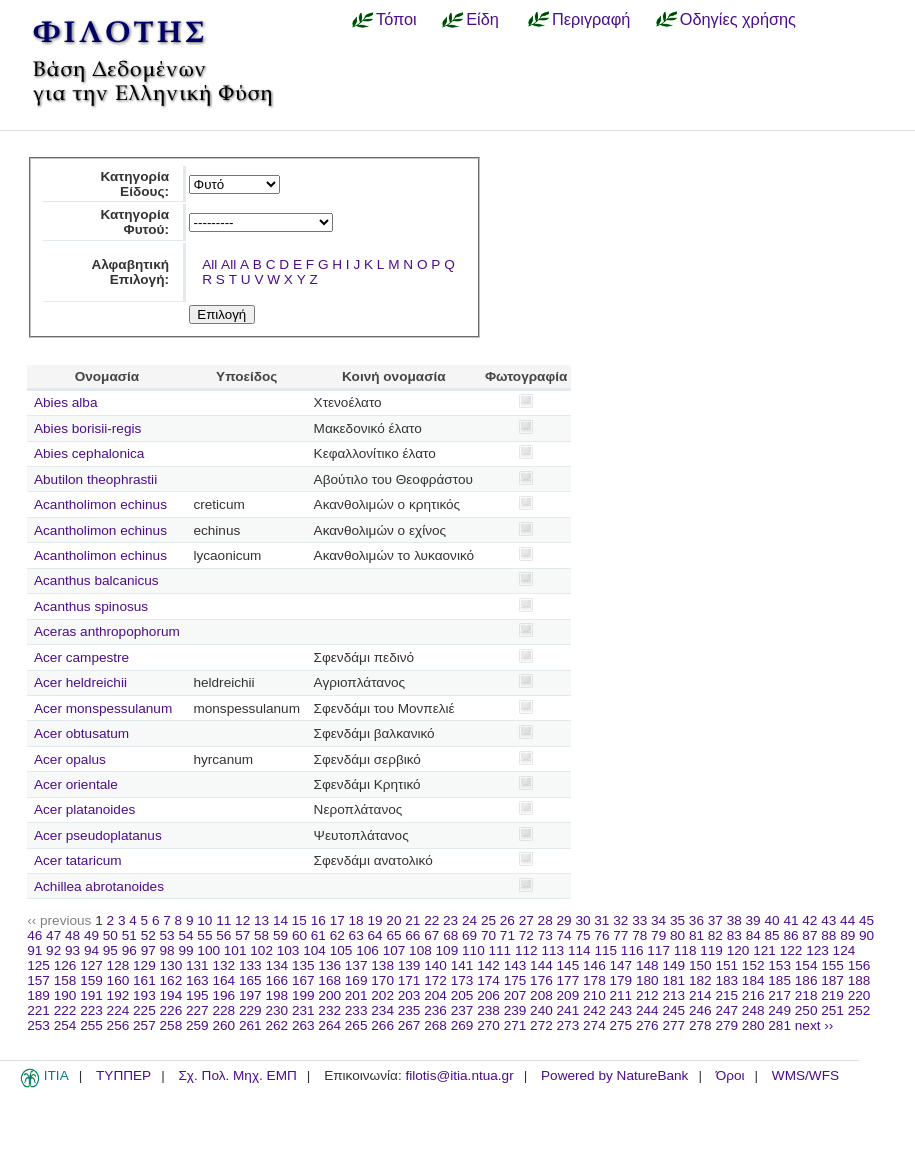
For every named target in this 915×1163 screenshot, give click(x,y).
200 (329, 995)
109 (447, 950)
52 (148, 935)
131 (197, 965)
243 (621, 1010)
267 (409, 1025)
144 (541, 965)
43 (828, 920)
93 (72, 950)
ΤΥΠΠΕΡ (123, 1075)
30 (582, 920)
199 (303, 995)
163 (197, 980)
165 (250, 980)
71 (507, 935)
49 (91, 935)
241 (568, 1010)
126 (65, 965)
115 (605, 950)
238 (488, 1010)
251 (832, 1010)
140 (435, 965)
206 (488, 995)
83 (734, 935)
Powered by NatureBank (614, 1075)
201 (356, 995)
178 (594, 980)
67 (431, 935)
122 (791, 950)
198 (276, 995)
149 (673, 965)
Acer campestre (81, 657)
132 (223, 965)
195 (197, 995)
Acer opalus (70, 759)
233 (356, 1010)
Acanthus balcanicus (96, 580)
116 (632, 950)
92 (53, 950)
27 (526, 920)
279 (726, 1025)
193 (144, 995)
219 (832, 995)
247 (726, 1010)
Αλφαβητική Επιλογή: (130, 272)
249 (779, 1010)
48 (72, 935)
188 (859, 980)
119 (711, 950)
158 (65, 980)
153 (779, 965)
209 (568, 995)
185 (779, 980)
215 (726, 995)
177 (568, 980)
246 (700, 1010)
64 (375, 935)
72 (526, 935)
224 (118, 1010)
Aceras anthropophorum (107, 631)
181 (673, 980)
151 (726, 965)
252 (859, 1010)
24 (469, 920)
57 (242, 935)
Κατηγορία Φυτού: (134, 222)
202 (382, 995)
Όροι (730, 1075)
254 (65, 1025)
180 (647, 980)
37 (715, 920)
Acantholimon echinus (100, 504)
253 (38, 1025)
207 (515, 995)
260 (223, 1025)
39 (753, 920)
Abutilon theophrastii (95, 479)
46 (34, 935)
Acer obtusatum (81, 733)
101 (235, 950)
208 (541, 995)
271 (515, 1025)
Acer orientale (76, 784)
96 (129, 950)
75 (582, 935)
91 (34, 950)
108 (420, 950)
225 (144, 1010)
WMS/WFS (805, 1075)
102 (261, 950)
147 (621, 965)
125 (38, 965)
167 (303, 980)
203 (409, 995)
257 (144, 1025)
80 (677, 935)
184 (753, 980)
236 (435, 1010)
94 (91, 950)
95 (110, 950)
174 (488, 980)
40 (771, 920)
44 (847, 920)
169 (356, 980)
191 (91, 995)
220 (859, 995)
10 (204, 920)
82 (715, 935)
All (209, 264)
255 (91, 1025)
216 (753, 995)
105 (341, 950)
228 (223, 1010)
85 (772, 935)
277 (673, 1025)
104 (314, 950)
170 (382, 980)
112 (526, 950)
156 (859, 965)
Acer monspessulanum (103, 708)
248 (753, 1010)
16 (318, 920)
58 (261, 935)
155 (832, 965)
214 (700, 995)
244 (647, 1010)
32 (620, 920)
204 (435, 995)
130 (171, 965)
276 (647, 1025)
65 (393, 935)
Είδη (482, 19)
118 (685, 950)
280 (753, 1025)
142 (488, 965)
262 (276, 1025)
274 (594, 1025)
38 (734, 920)
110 (473, 950)
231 (303, 1010)
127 (91, 965)
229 (250, 1010)
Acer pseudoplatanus (98, 835)
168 (329, 980)
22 (431, 920)
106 (367, 950)
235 (409, 1010)
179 (621, 980)
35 (677, 920)
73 (545, 935)
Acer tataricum (78, 860)
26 (507, 920)
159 (91, 980)
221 (38, 1010)
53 (167, 935)
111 (500, 950)
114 (579, 950)
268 (435, 1025)
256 (118, 1025)
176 (541, 980)
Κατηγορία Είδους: (134, 184)
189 (38, 995)
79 (658, 935)
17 (337, 920)
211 (621, 995)
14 (280, 920)
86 (790, 935)
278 (700, 1025)
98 (167, 950)
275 (621, 1025)
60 (299, 935)
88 (828, 935)
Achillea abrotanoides (99, 886)
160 (118, 980)
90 (866, 935)
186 (806, 980)
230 (276, 1010)
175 (515, 980)
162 (171, 980)
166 (276, 980)
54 (185, 935)
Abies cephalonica (89, 453)
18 (356, 920)
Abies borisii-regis (87, 428)
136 (329, 965)
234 (382, 1010)
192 (118, 995)
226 (171, 1010)
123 (817, 950)
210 (594, 995)
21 (412, 920)
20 (393, 920)
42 (809, 920)
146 (594, 965)
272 (541, 1025)
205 (462, 995)
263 (303, 1025)
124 (844, 950)
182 (700, 980)
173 (462, 980)
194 (171, 995)
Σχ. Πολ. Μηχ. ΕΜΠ (237, 1075)
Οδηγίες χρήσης (738, 19)
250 (806, 1010)
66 (412, 935)
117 (658, 950)
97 (148, 950)
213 (673, 995)
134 (276, 965)
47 (53, 935)
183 (726, 980)
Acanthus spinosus (91, 606)
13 (261, 920)
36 (696, 920)
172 (435, 980)
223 (91, 1010)
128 (118, 965)
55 (204, 935)
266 (382, 1025)
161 (144, 980)
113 (552, 950)
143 (515, 965)
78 (639, 935)
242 (594, 1010)
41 (790, 920)
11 (223, 920)
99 (185, 950)
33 (639, 920)
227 (197, 1010)
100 (208, 950)
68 (450, 935)
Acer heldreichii (80, 682)
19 (374, 920)
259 (197, 1025)
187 (832, 980)
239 (515, 1010)
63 (356, 935)
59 (280, 935)
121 (764, 950)
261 (250, 1025)
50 (110, 935)
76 (601, 935)
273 (568, 1025)
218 (806, 995)
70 (488, 935)
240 (541, 1010)
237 (462, 1010)
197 (250, 995)
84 (753, 935)
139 (409, 965)
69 (469, 935)
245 (673, 1010)
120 (738, 950)
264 (329, 1025)
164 (223, 980)
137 (356, 965)
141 (462, 965)
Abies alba (65, 402)
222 (65, 1010)
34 (658, 920)
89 (847, 935)
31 (601, 920)
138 (382, 965)
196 (223, 995)
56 (223, 935)
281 (779, 1025)
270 (488, 1025)
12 (242, 920)
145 (568, 965)
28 (545, 920)
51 (129, 935)
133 (250, 965)
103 (288, 950)
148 (647, 965)
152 (753, 965)
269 (462, 1025)
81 (696, 935)
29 (564, 920)
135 (303, 965)
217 (779, 995)
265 (356, 1025)
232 (329, 1010)
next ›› (814, 1025)
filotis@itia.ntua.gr (459, 1075)
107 (394, 950)
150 (700, 965)
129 (144, 965)
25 (488, 920)
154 (806, 965)
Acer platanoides (84, 809)
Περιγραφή (591, 19)
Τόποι (396, 19)
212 (647, 995)
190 (65, 995)
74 (564, 935)
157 (38, 980)
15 (299, 920)
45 (866, 920)
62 (337, 935)
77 (620, 935)
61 (318, 935)
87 (809, 935)
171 (409, 980)
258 (171, 1025)
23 (450, 920)
